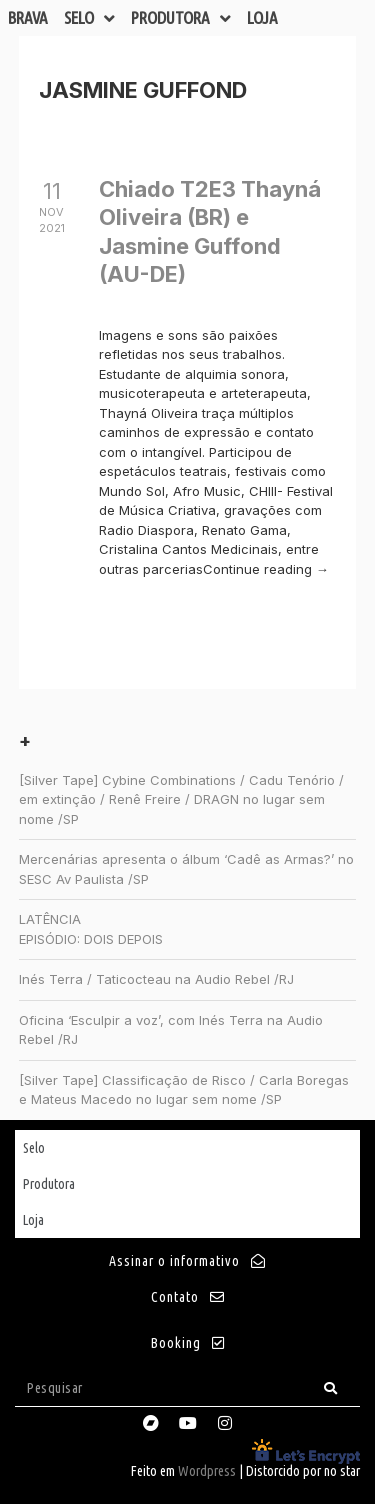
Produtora (181, 18)
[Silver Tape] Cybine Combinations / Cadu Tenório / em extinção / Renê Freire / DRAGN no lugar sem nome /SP (181, 799)
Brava (28, 17)
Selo (89, 18)
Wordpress (207, 1471)
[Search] (331, 1388)
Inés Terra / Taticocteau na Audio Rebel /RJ (156, 979)
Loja (262, 17)
